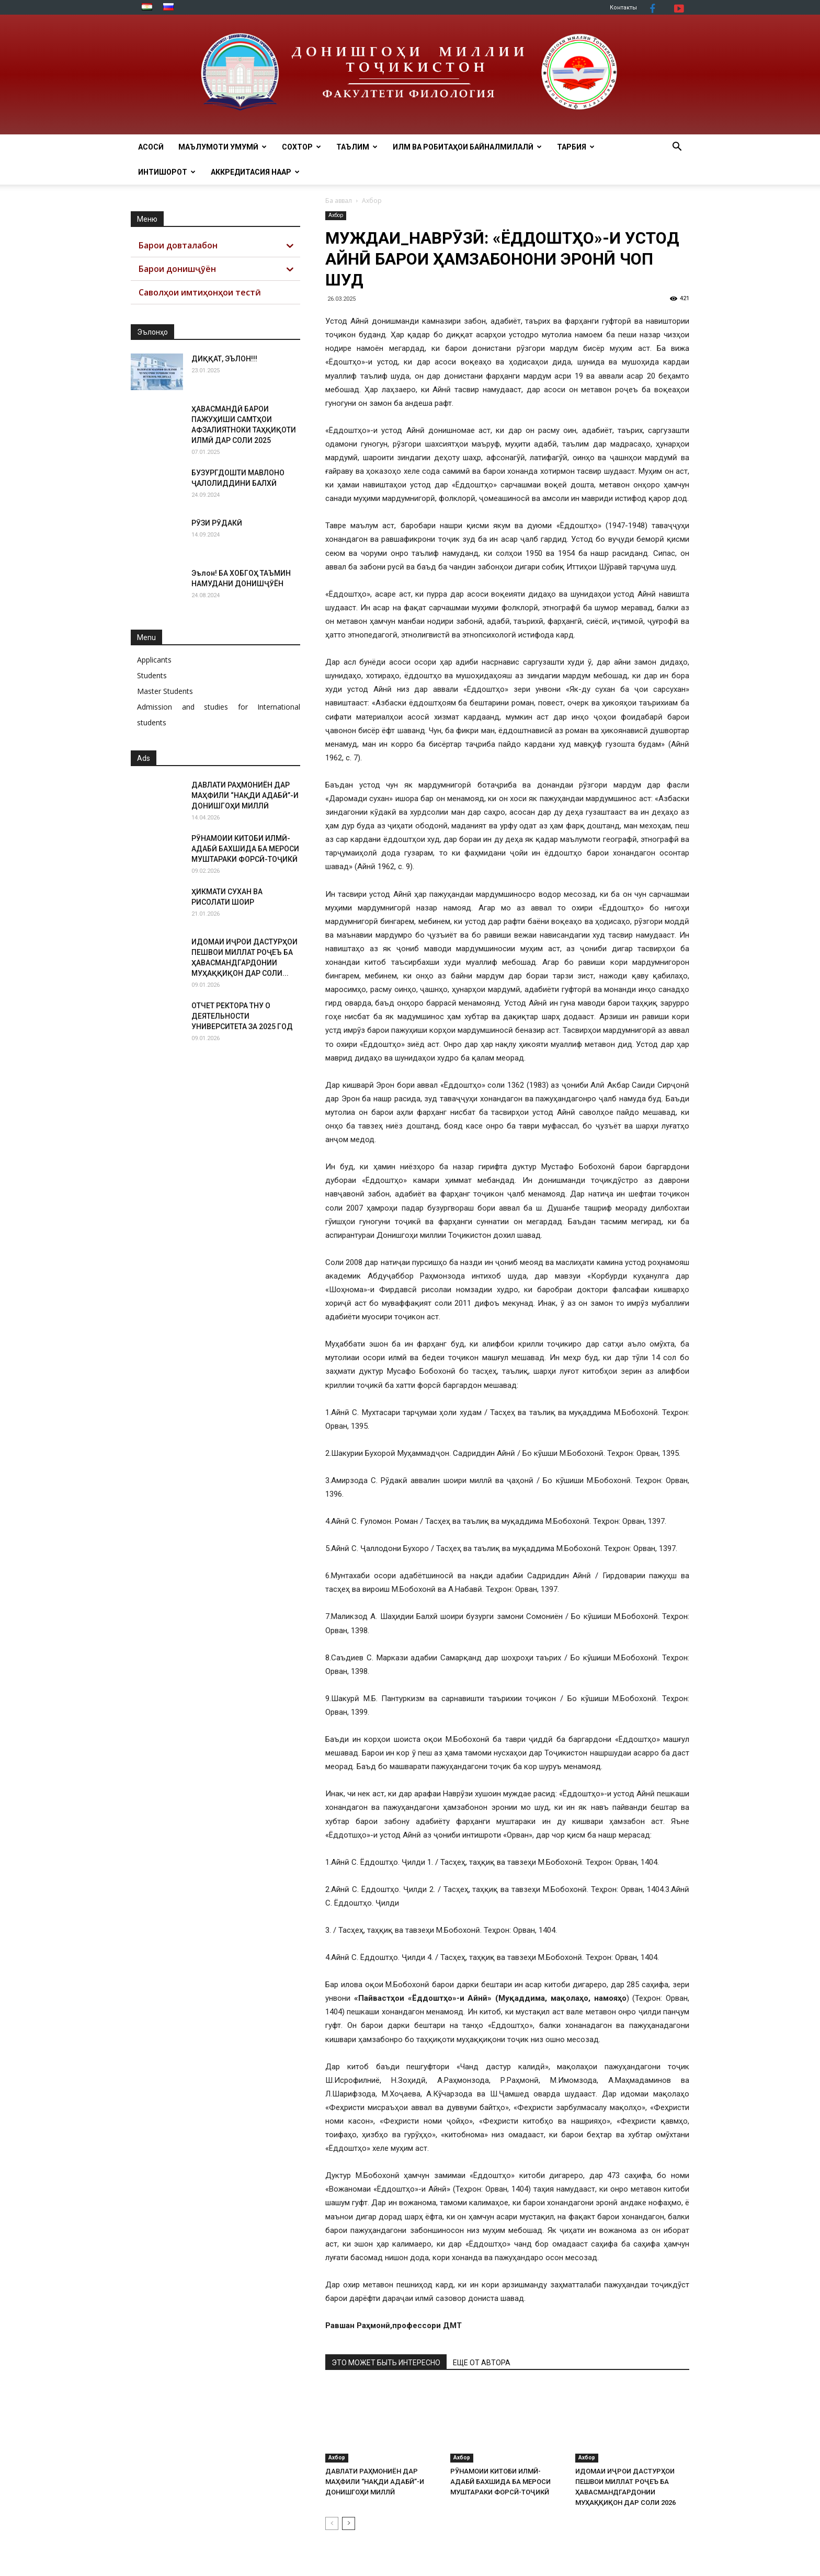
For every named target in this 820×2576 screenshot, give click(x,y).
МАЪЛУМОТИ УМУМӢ (222, 147)
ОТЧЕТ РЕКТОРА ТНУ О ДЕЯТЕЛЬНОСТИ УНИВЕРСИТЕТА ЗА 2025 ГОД (242, 1016)
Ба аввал (338, 200)
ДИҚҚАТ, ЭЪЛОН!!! (224, 359)
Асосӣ (151, 147)
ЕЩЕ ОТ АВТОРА (481, 2362)
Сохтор (301, 147)
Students (152, 675)
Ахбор (335, 215)
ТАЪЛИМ (357, 147)
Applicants (154, 660)
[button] (676, 148)
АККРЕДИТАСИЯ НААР (255, 172)
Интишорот (167, 172)
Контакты (623, 7)
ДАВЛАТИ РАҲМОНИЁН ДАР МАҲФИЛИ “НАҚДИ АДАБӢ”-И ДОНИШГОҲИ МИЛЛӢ (374, 2481)
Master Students (165, 691)
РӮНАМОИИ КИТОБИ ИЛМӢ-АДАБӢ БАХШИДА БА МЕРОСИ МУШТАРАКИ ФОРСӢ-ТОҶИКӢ (500, 2481)
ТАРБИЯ (576, 147)
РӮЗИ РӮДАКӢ (216, 523)
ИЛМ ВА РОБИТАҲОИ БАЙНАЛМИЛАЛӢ (467, 147)
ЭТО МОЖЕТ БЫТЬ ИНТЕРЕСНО (386, 2362)
